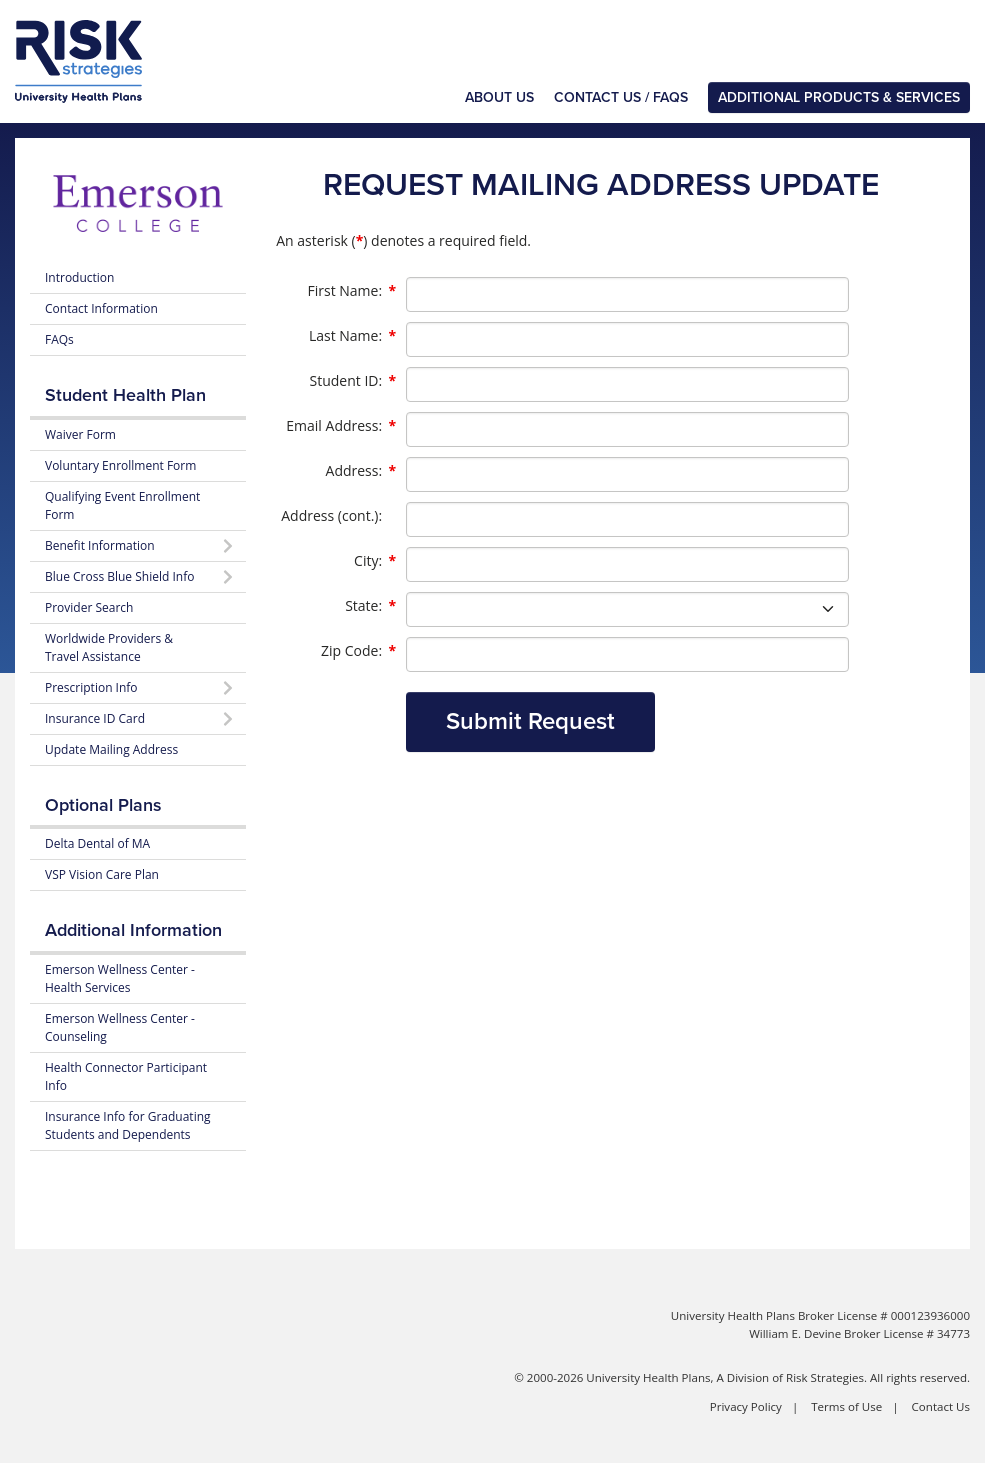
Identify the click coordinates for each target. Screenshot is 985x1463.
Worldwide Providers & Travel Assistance (109, 647)
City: (375, 561)
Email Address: (341, 426)
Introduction (79, 277)
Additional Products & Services (839, 97)
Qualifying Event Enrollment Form (122, 505)
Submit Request (530, 721)
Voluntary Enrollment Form (120, 465)
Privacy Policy (746, 1406)
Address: (361, 471)
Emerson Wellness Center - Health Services (120, 978)
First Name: (352, 291)
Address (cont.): (331, 515)
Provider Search (89, 607)
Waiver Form (80, 434)
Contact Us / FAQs (621, 97)
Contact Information (101, 308)
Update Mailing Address (111, 749)
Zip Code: (358, 651)
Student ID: (352, 381)
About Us (499, 97)
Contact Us (941, 1406)
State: (370, 606)
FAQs (59, 339)
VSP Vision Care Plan (102, 874)
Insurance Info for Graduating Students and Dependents (128, 1125)
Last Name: (352, 336)
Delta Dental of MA (97, 843)
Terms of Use (846, 1406)
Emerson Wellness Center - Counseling (120, 1027)
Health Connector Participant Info (126, 1076)
